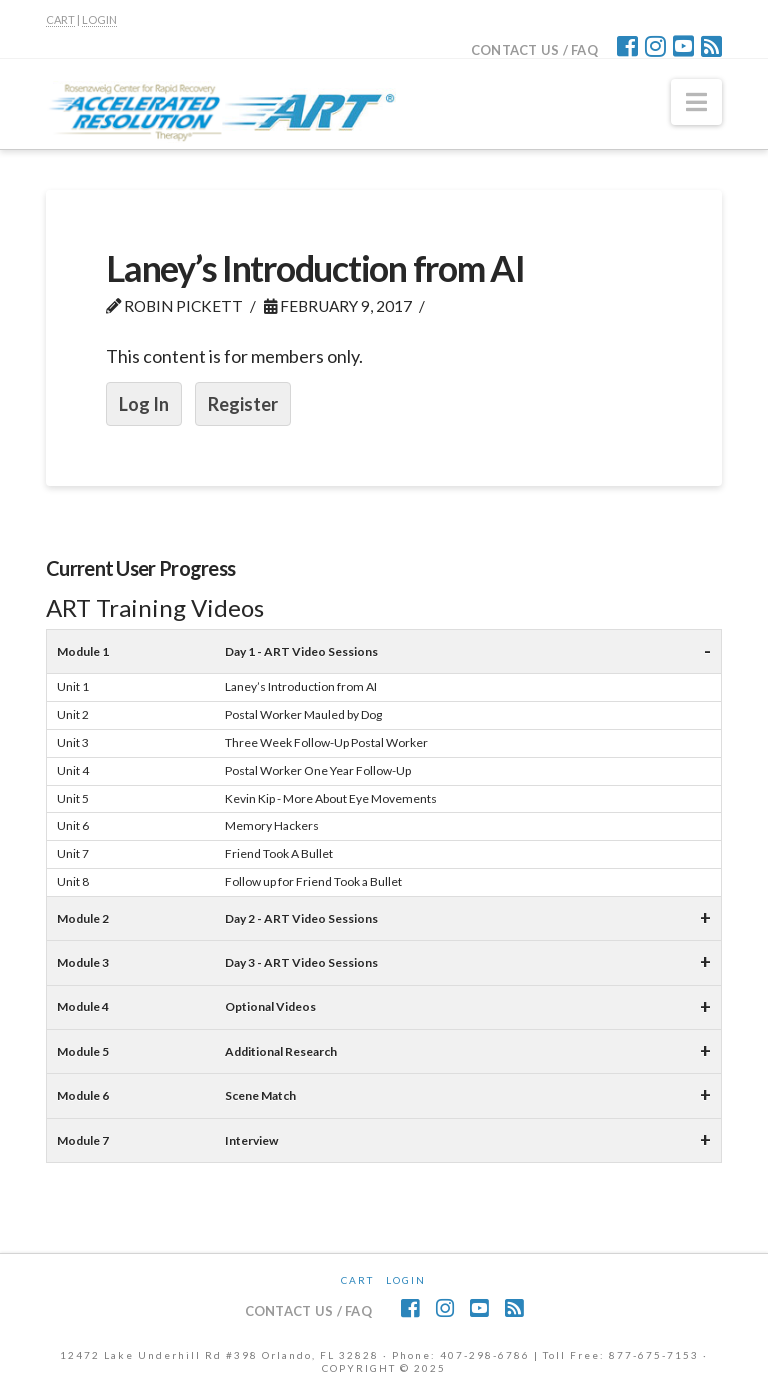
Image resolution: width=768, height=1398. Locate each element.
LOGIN (99, 19)
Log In (144, 404)
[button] (696, 102)
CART (60, 19)
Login (406, 1280)
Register (243, 404)
